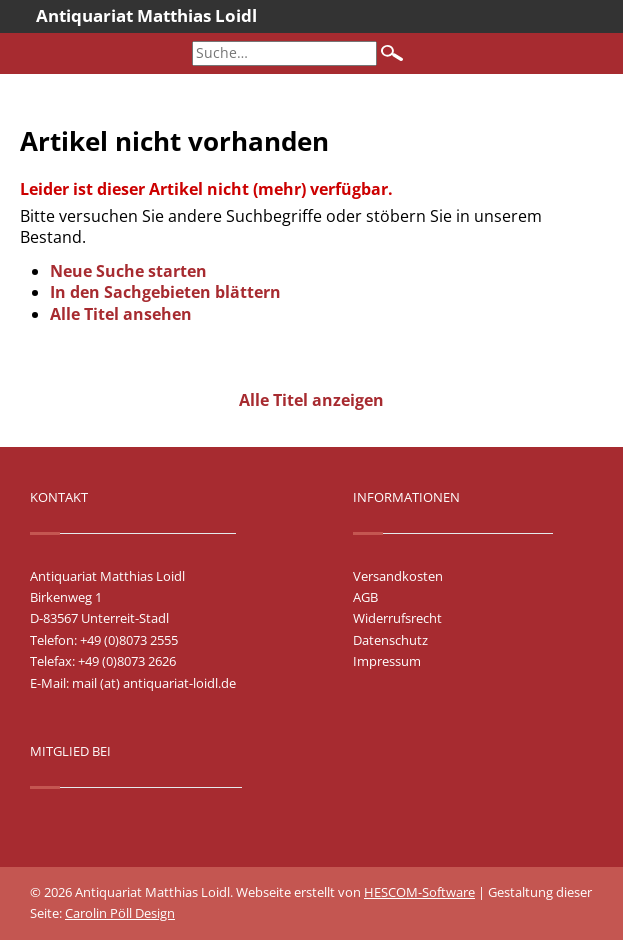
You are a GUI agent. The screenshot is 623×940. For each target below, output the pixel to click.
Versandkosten (398, 576)
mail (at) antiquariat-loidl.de (154, 683)
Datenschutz (390, 640)
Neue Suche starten (128, 271)
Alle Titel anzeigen (311, 400)
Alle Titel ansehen (121, 314)
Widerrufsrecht (397, 618)
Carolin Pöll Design (120, 913)
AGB (365, 597)
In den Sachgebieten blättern (165, 292)
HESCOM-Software (419, 892)
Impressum (387, 661)
